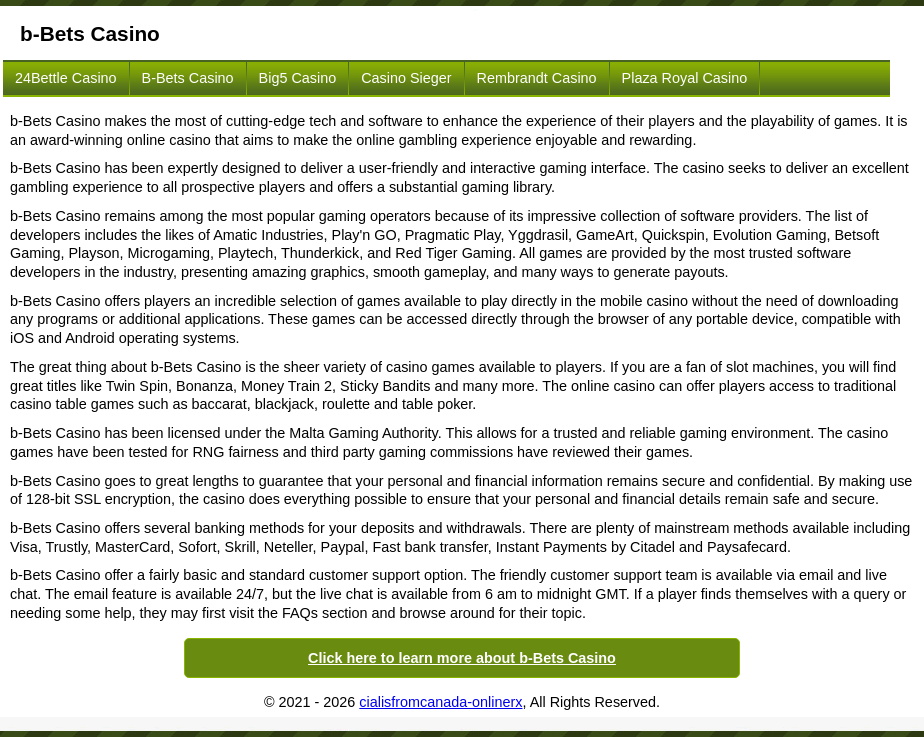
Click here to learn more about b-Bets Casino (462, 658)
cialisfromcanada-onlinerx (440, 702)
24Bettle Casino (66, 78)
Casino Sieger (406, 78)
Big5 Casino (298, 78)
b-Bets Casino (188, 78)
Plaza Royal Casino (685, 78)
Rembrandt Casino (537, 78)
